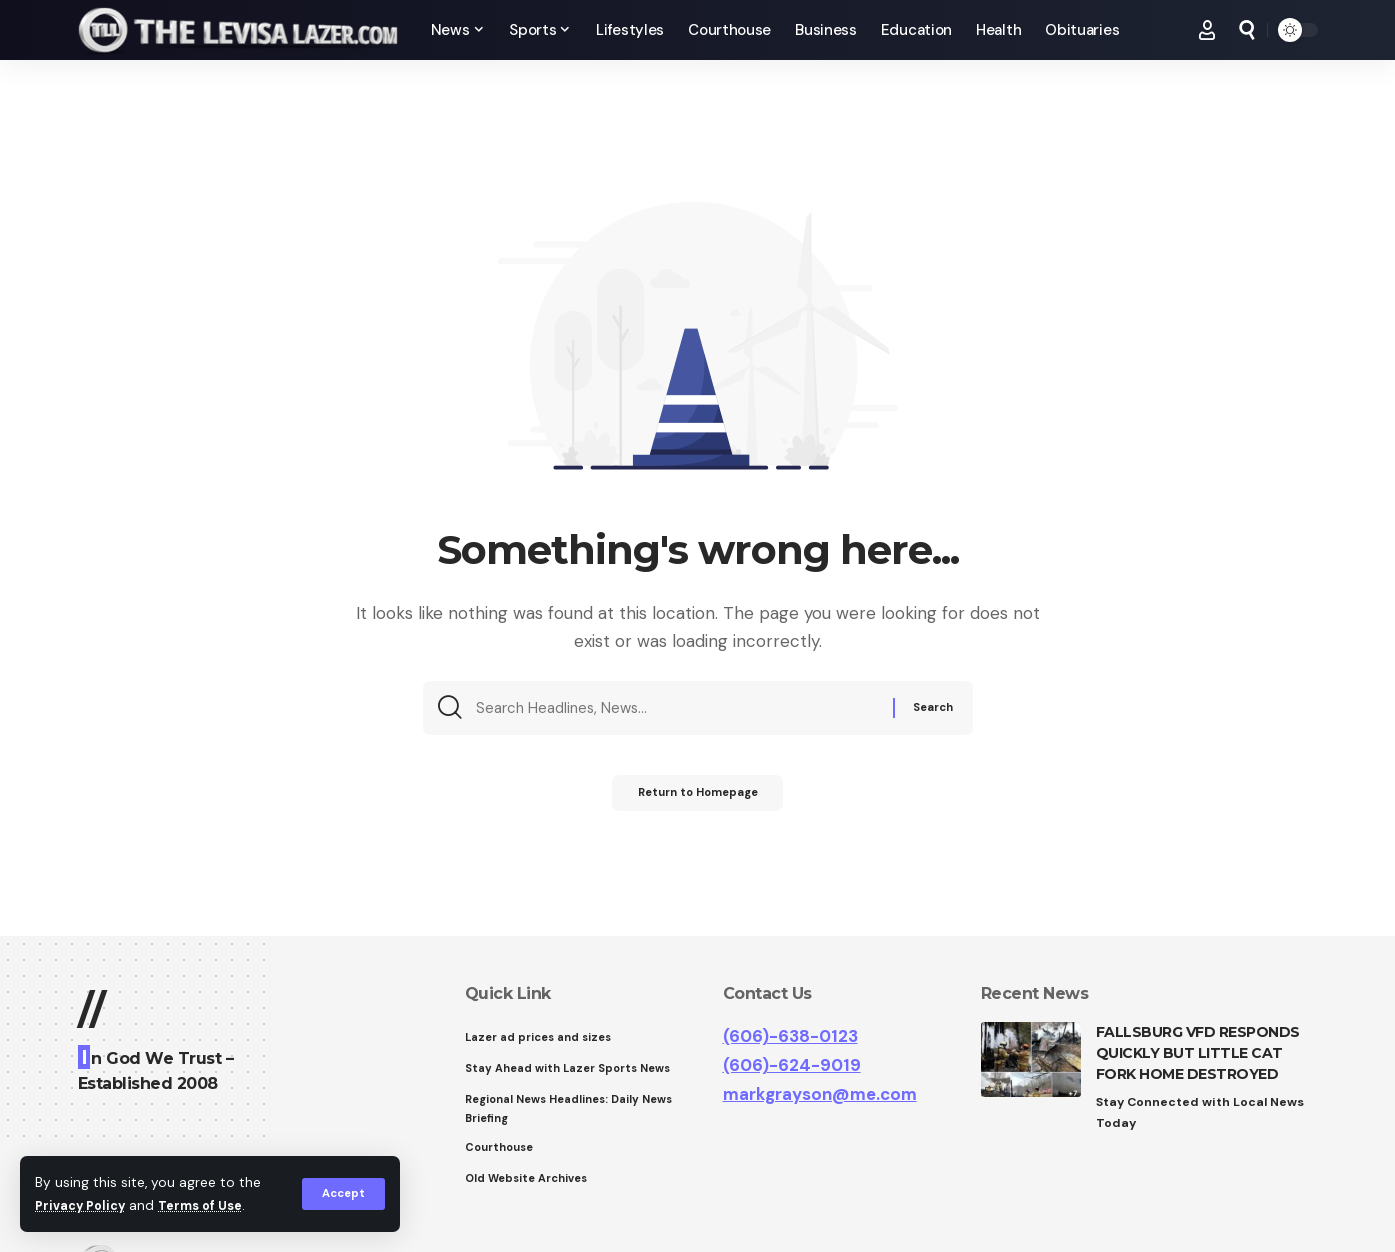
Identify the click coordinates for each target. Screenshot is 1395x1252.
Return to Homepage (697, 801)
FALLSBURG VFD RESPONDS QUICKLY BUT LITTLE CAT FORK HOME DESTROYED (1198, 1053)
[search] (1247, 30)
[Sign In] (1207, 30)
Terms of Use (211, 1205)
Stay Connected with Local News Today (1205, 1113)
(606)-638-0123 (790, 1036)
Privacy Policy (84, 1205)
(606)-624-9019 (792, 1065)
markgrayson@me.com (820, 1094)
